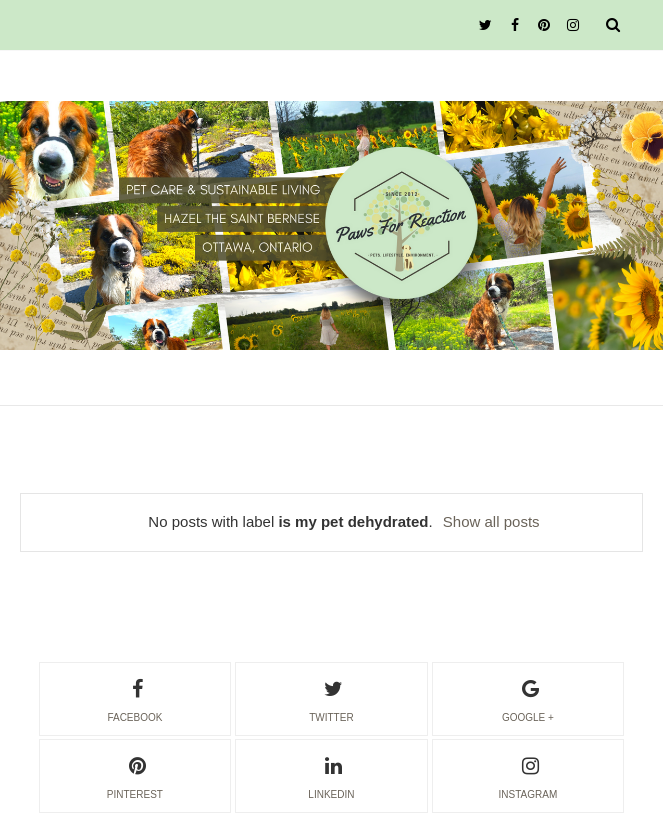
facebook (134, 698)
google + (528, 698)
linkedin (331, 775)
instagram (528, 775)
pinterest (135, 775)
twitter (331, 698)
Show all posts (491, 521)
